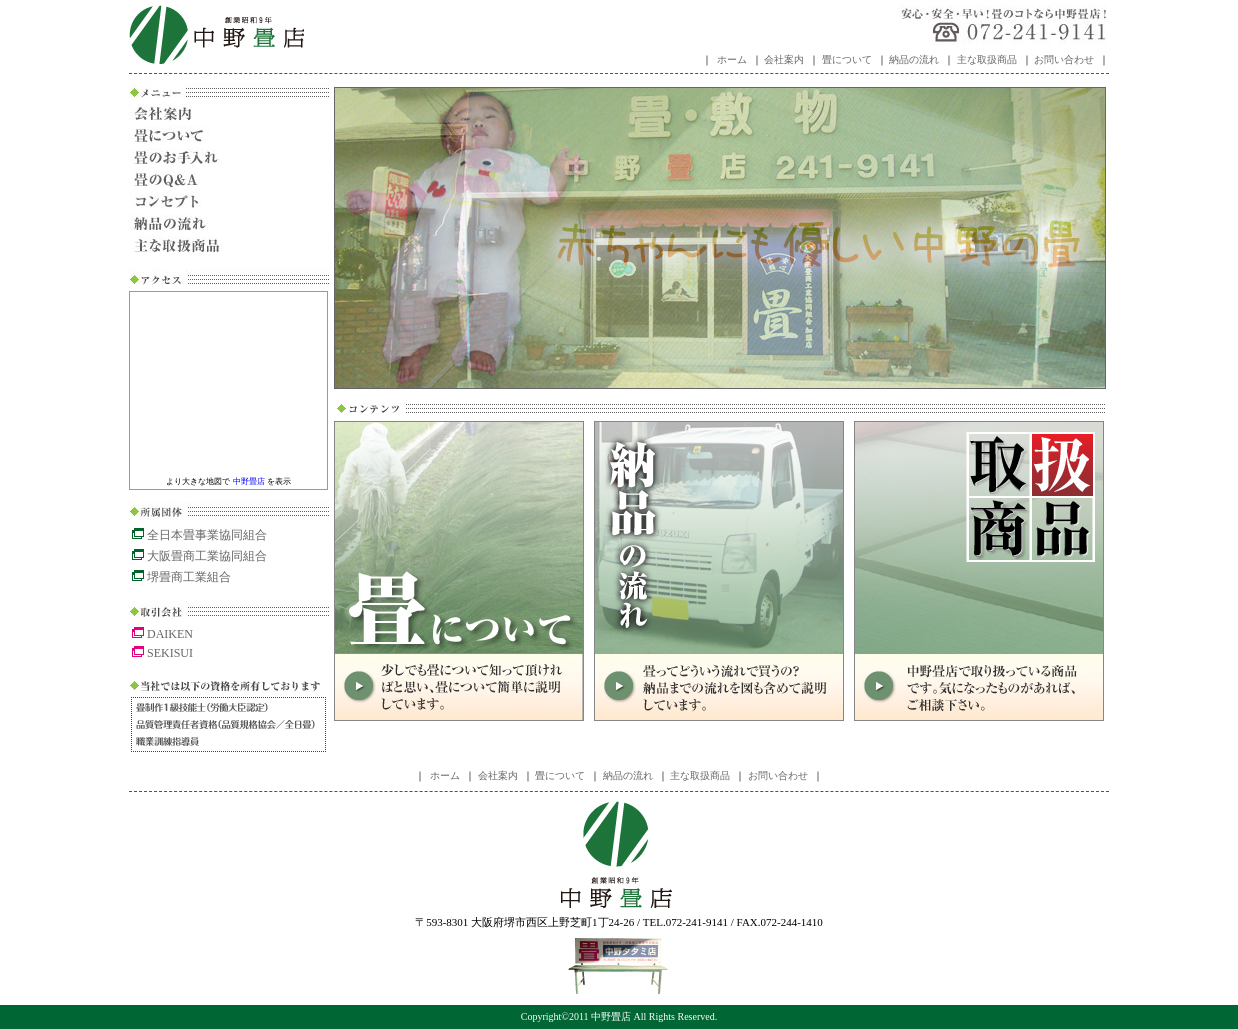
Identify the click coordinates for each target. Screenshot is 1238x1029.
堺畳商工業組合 (181, 577)
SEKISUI (162, 653)
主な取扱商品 (987, 59)
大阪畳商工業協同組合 (199, 556)
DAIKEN (162, 634)
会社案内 (784, 59)
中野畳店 (216, 35)
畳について (847, 59)
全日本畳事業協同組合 (199, 535)
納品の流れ (914, 59)
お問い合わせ (1064, 59)
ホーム (732, 59)
